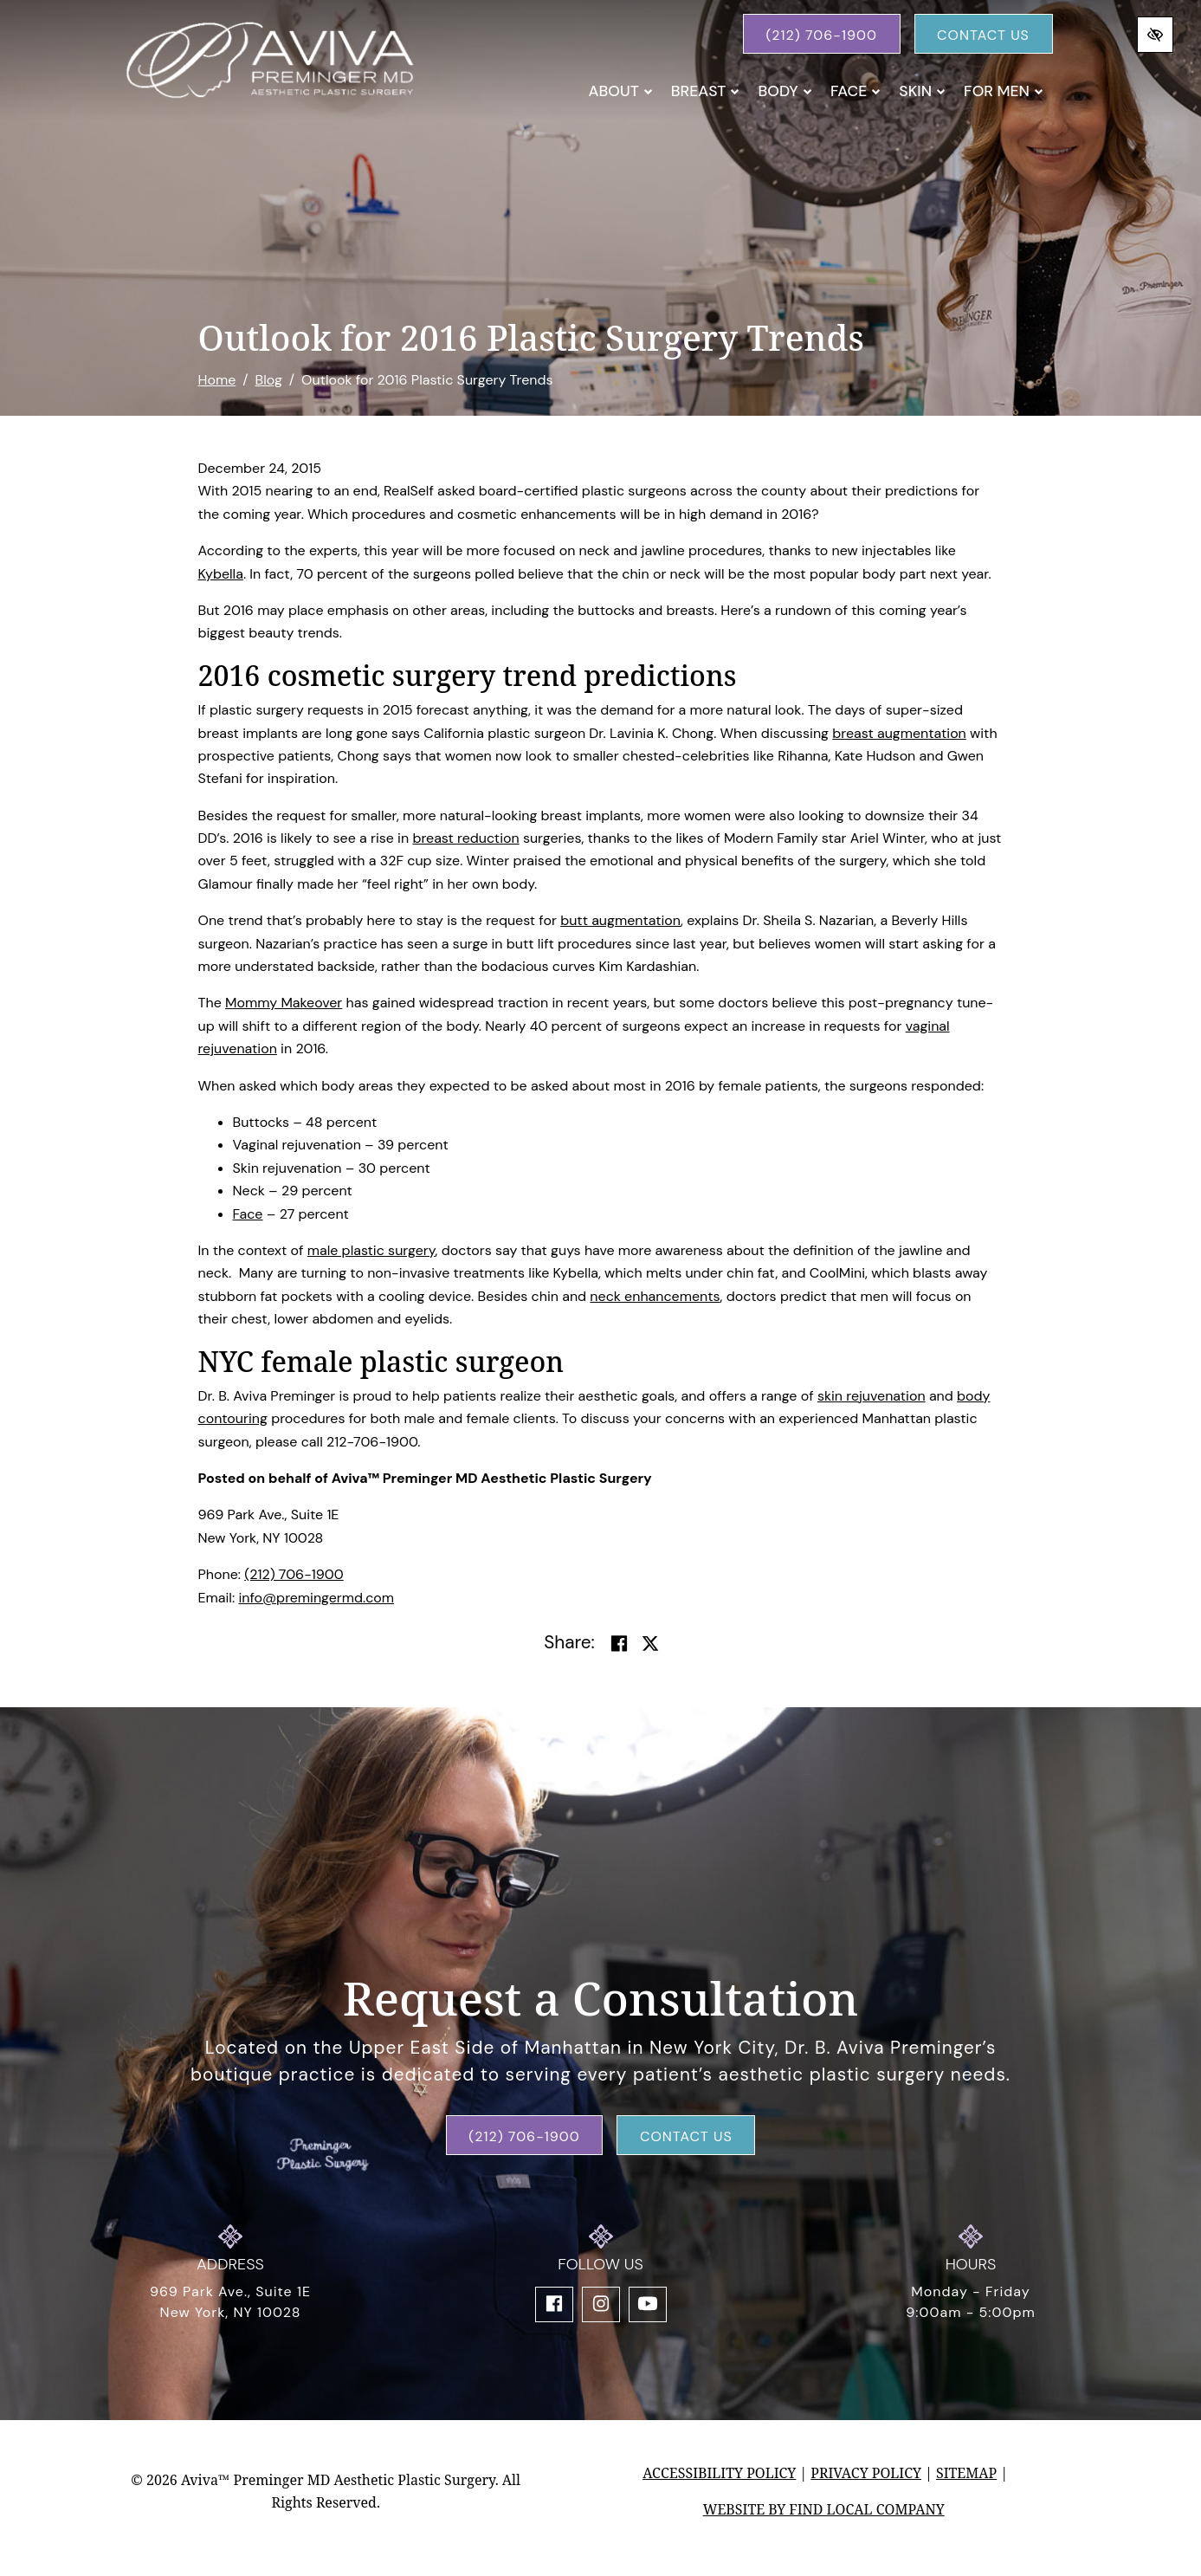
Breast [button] (705, 90)
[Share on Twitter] (650, 1645)
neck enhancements (655, 1296)
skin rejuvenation (871, 1396)
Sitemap (966, 2472)
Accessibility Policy (719, 2472)
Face (248, 1214)
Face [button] (855, 90)
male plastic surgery (371, 1250)
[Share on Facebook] (619, 1645)
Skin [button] (922, 90)
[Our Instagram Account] (601, 2304)
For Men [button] (1003, 90)
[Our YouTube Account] (648, 2304)
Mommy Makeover (283, 1003)
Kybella (220, 574)
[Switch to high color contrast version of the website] (1155, 34)
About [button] (621, 90)
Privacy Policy (865, 2472)
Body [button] (785, 90)
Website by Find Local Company (824, 2509)
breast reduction (465, 838)
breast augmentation (899, 733)
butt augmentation (620, 920)
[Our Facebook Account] (554, 2304)
